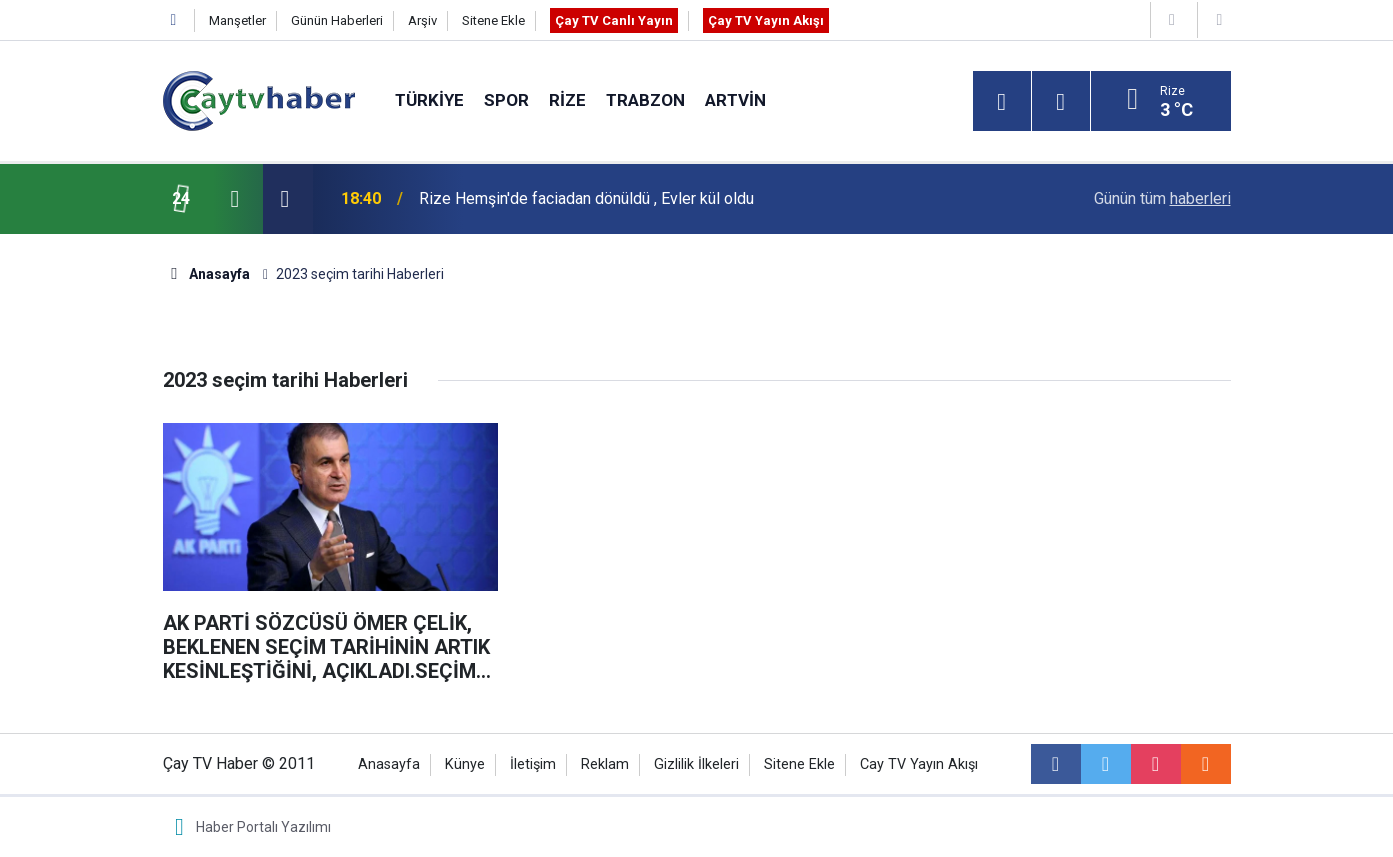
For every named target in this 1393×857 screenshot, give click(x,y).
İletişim (533, 764)
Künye (465, 764)
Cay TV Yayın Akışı (919, 764)
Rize (567, 100)
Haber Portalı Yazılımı (263, 827)
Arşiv (422, 20)
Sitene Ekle (493, 20)
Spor (506, 100)
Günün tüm (1162, 198)
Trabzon (645, 100)
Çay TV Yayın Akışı (766, 20)
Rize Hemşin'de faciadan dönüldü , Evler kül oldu (586, 198)
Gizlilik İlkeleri (696, 764)
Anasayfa (389, 764)
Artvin (735, 100)
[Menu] (1002, 102)
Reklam (605, 764)
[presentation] (235, 199)
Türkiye (429, 100)
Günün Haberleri (337, 20)
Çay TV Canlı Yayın (614, 20)
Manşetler (237, 20)
